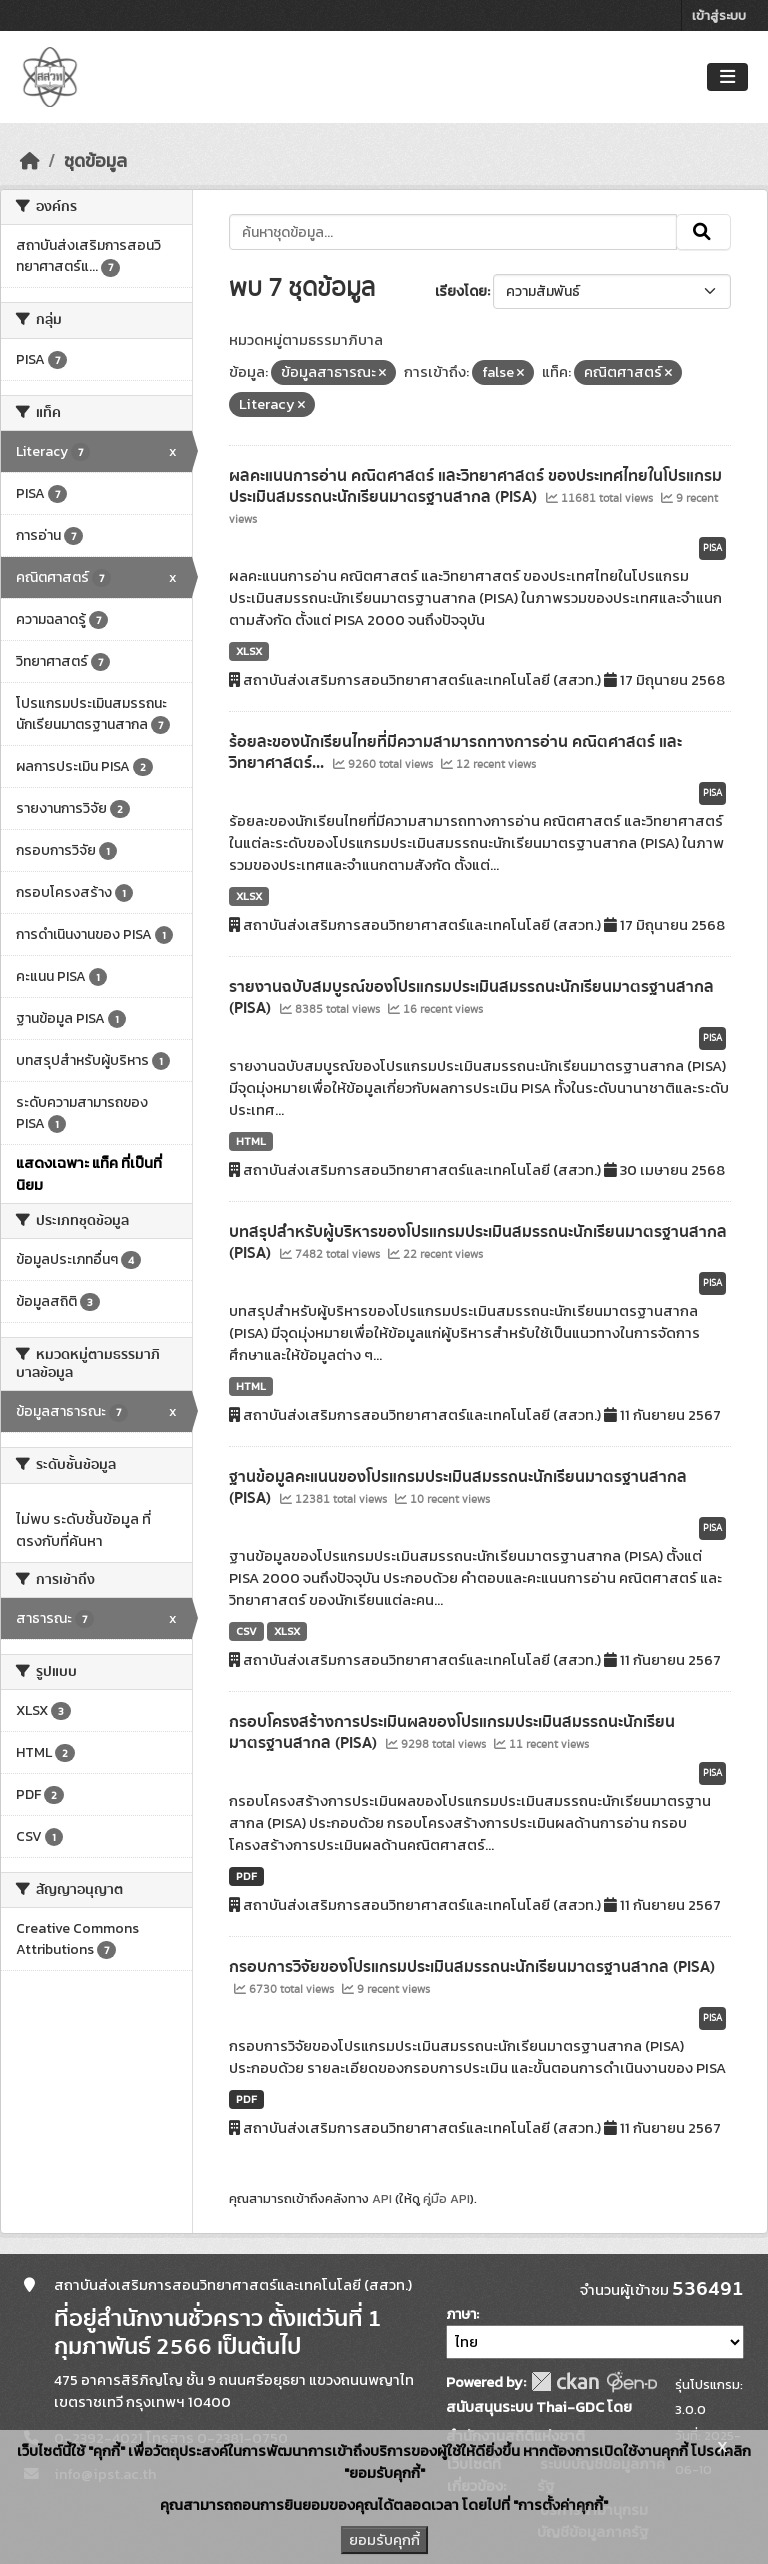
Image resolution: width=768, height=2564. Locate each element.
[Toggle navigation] (727, 77)
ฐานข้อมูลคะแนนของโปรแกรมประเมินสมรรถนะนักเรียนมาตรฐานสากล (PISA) (458, 1487)
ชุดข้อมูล (95, 161)
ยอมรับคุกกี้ (384, 2540)
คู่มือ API (446, 2198)
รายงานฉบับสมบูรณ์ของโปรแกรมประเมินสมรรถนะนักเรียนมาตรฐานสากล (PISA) (471, 997)
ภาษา (461, 2314)
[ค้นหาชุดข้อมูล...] (453, 232)
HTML (251, 1141)
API (382, 2198)
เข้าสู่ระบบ (719, 15)
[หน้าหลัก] (30, 161)
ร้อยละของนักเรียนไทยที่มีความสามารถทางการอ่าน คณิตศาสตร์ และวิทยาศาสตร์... (455, 752)
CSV (246, 1631)
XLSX (249, 651)
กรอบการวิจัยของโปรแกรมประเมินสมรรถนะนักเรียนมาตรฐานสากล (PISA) (472, 1967)
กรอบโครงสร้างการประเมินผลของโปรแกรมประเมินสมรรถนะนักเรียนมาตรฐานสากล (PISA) (452, 1732)
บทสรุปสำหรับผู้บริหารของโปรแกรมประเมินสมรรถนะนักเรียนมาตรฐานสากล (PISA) (478, 1242)
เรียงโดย (461, 291)
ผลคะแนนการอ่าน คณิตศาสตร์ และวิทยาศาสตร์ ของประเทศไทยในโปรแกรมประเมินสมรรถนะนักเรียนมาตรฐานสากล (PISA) (475, 486)
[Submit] (703, 232)
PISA (712, 548)
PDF (246, 1876)
